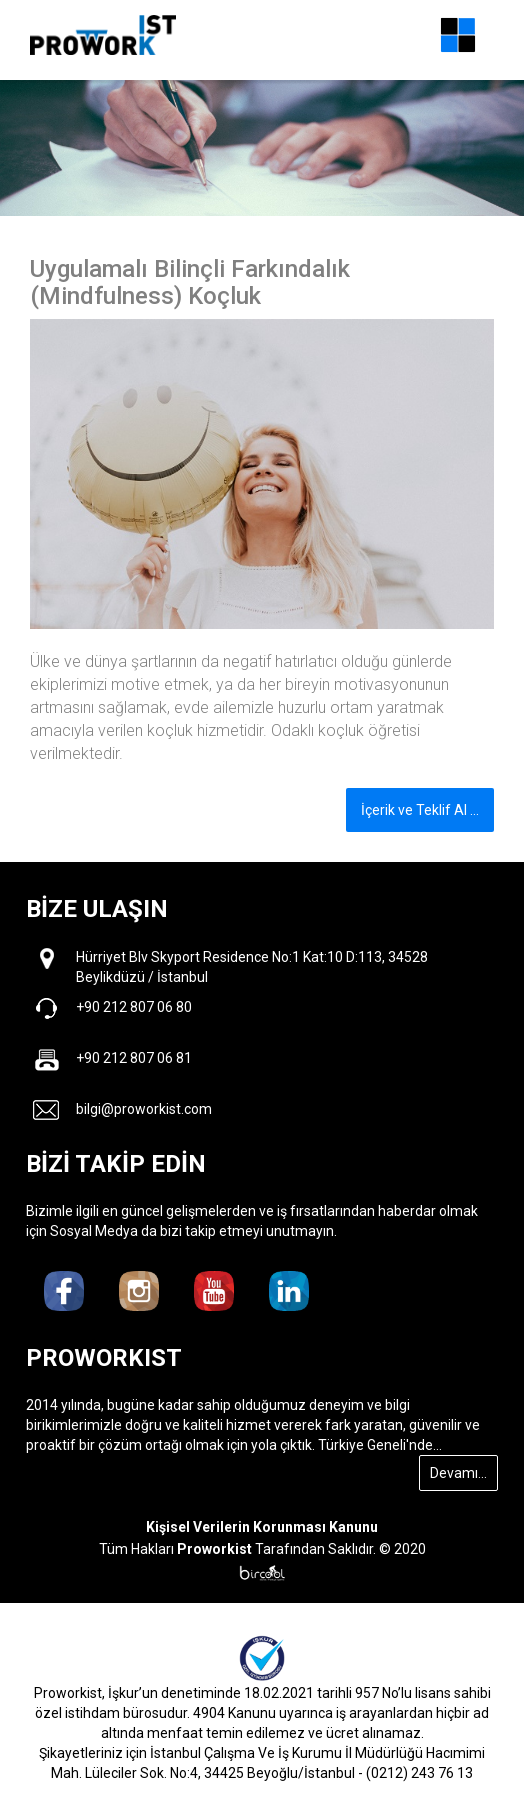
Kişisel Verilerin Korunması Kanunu (262, 1527)
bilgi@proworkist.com (144, 1109)
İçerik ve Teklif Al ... (420, 810)
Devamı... (458, 1473)
